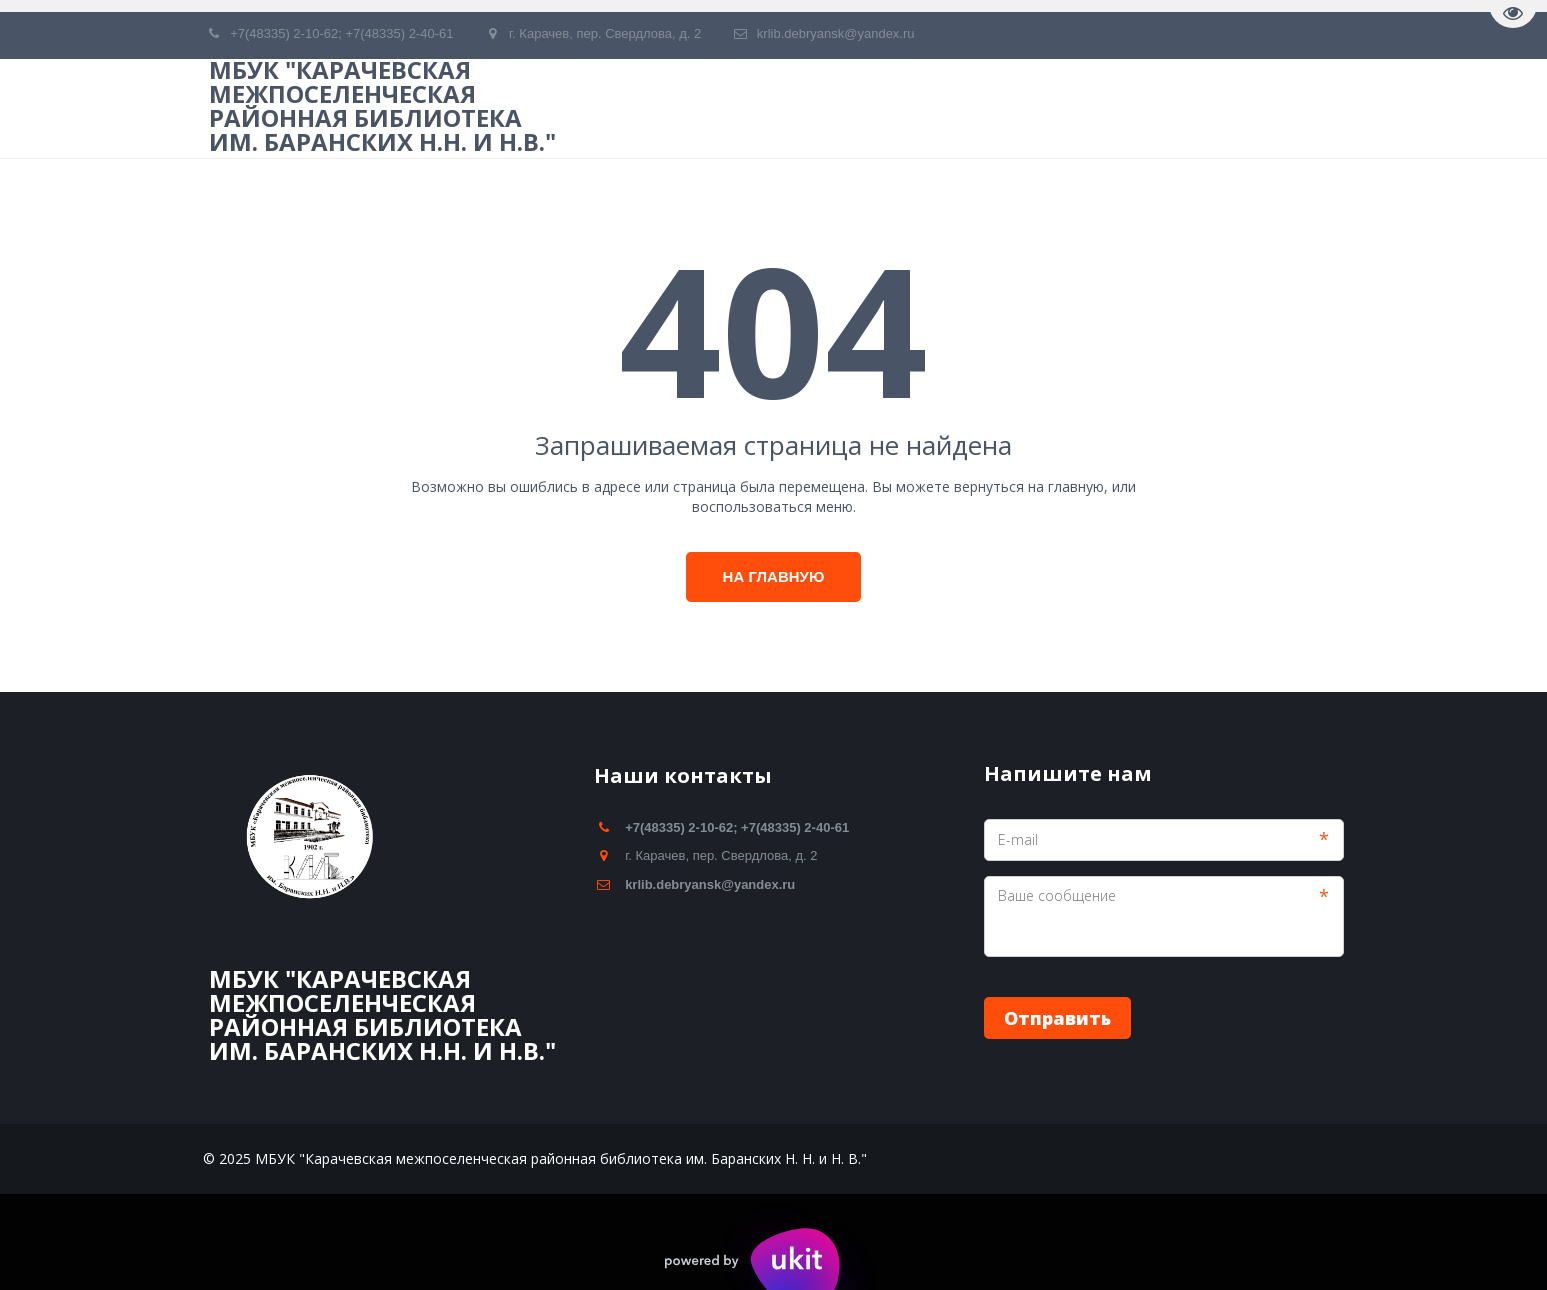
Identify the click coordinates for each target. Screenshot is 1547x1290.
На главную (774, 576)
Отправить (1057, 1018)
